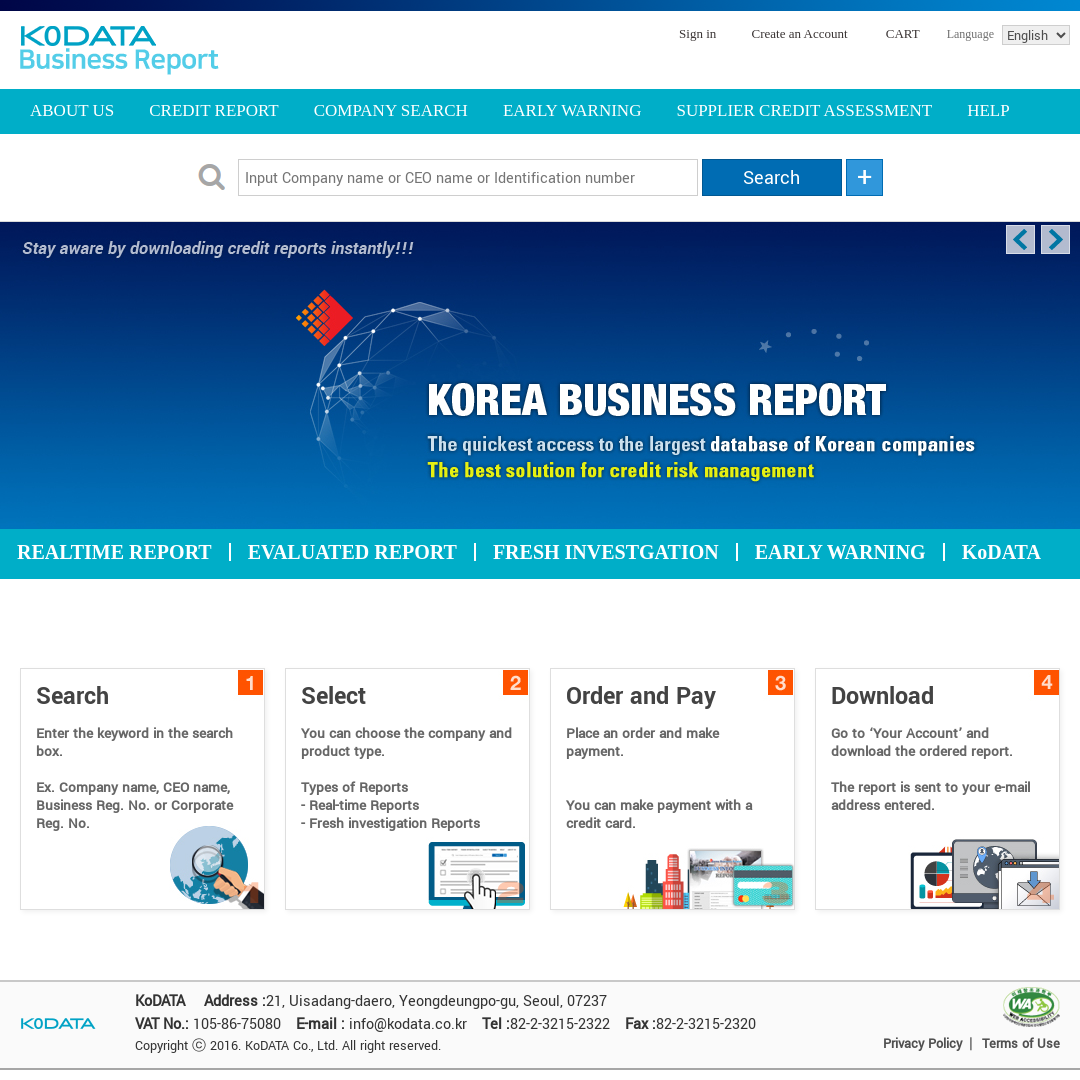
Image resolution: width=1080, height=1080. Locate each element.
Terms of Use (1021, 1044)
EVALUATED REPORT (352, 552)
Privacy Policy (922, 1044)
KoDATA (1001, 552)
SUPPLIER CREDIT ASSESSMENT (804, 110)
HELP (988, 110)
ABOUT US (72, 110)
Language (970, 34)
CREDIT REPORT (213, 110)
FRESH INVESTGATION (606, 552)
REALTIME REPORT (114, 552)
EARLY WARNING (572, 110)
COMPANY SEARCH (391, 110)
